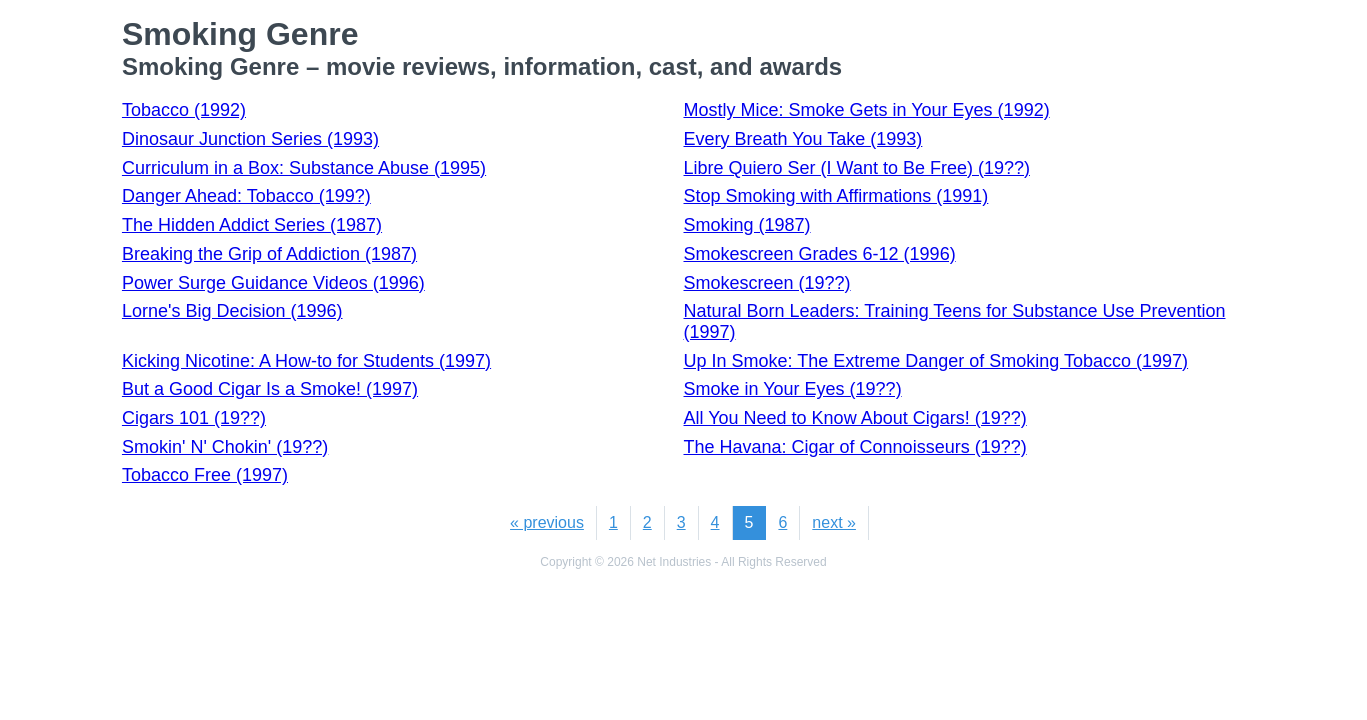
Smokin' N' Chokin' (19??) (225, 447)
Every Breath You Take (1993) (803, 139)
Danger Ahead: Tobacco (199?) (246, 196)
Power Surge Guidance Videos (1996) (273, 283)
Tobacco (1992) (184, 110)
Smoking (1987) (747, 225)
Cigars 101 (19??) (194, 418)
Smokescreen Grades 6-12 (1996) (820, 254)
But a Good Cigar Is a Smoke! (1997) (270, 389)
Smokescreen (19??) (767, 283)
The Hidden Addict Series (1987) (252, 225)
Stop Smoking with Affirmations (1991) (836, 196)
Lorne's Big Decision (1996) (232, 311)
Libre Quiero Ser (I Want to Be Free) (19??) (857, 168)
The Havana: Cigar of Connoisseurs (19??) (855, 447)
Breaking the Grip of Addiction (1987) (269, 254)
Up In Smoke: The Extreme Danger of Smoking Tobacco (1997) (936, 361)
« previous (547, 522)
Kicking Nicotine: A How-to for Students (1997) (306, 361)
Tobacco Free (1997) (205, 475)
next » (834, 522)
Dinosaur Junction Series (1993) (250, 139)
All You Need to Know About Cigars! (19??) (855, 418)
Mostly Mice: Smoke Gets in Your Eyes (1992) (867, 110)
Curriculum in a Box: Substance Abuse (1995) (304, 168)
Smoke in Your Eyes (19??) (793, 389)
